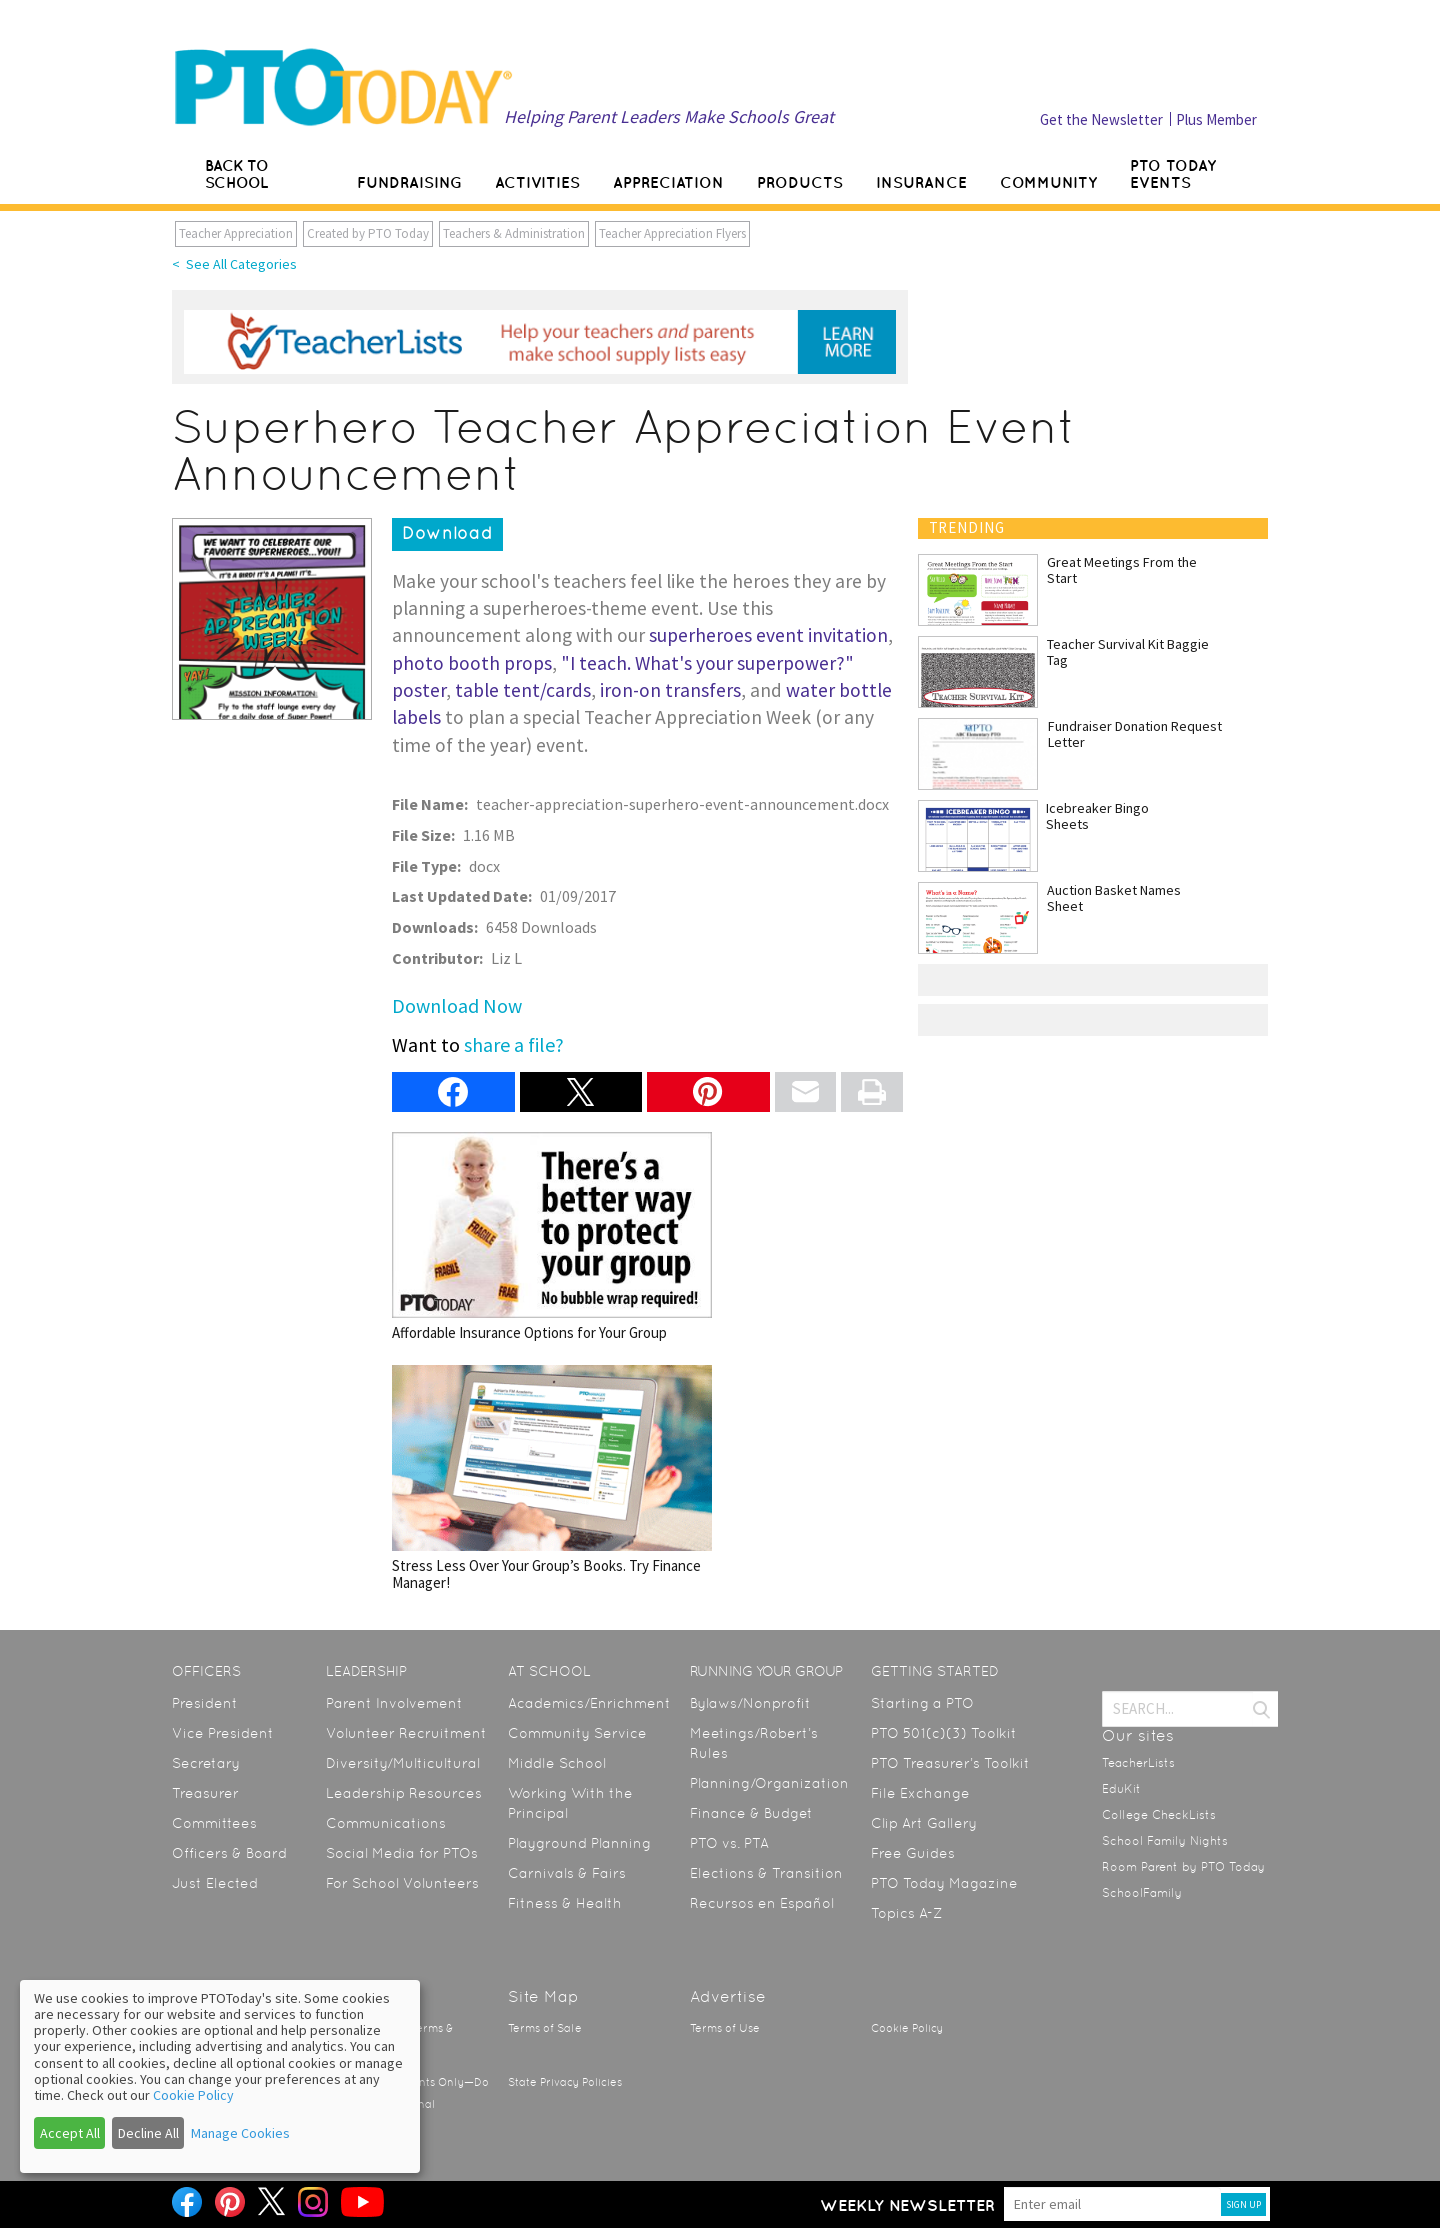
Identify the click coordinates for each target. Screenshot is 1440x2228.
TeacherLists (1138, 1763)
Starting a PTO (922, 1703)
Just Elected (215, 1883)
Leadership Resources (404, 1793)
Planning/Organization (769, 1783)
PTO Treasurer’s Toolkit (950, 1763)
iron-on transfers (670, 690)
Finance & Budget (751, 1813)
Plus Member (1216, 119)
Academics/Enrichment (589, 1703)
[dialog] (220, 2076)
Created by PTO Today (368, 233)
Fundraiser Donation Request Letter (1135, 734)
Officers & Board (229, 1853)
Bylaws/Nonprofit (750, 1703)
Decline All (148, 2133)
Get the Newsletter (1101, 119)
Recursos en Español (762, 1903)
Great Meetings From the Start (1122, 570)
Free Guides (913, 1853)
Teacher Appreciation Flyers (672, 233)
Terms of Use (725, 2028)
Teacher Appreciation (236, 233)
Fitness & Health (565, 1903)
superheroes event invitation (768, 635)
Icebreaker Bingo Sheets (1097, 816)
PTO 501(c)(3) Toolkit (944, 1733)
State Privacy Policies (565, 2082)
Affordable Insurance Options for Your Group (552, 1236)
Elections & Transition (766, 1873)
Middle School (557, 1763)
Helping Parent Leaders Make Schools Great (669, 116)
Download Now (457, 1005)
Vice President (223, 1733)
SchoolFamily (1142, 1893)
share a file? (514, 1044)
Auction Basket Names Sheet (1114, 898)
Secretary (206, 1763)
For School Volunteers (402, 1883)
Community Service (577, 1733)
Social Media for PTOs (402, 1853)
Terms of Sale (545, 2028)
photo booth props (472, 663)
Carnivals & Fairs (567, 1873)
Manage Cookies (240, 2133)
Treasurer (205, 1793)
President (205, 1703)
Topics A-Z (906, 1913)
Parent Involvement (394, 1703)
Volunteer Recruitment (406, 1733)
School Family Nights (1165, 1841)
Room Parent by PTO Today (1183, 1867)
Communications (386, 1823)
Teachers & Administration (514, 233)
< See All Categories (234, 264)
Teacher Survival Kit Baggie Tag (1128, 652)
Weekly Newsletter (907, 2205)
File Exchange (920, 1793)
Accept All (70, 2133)
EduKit (1121, 1789)
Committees (214, 1823)
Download (447, 533)
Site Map (543, 1996)
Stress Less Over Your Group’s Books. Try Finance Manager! (552, 1478)
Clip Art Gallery (924, 1823)
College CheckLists (1159, 1815)
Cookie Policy (907, 2028)
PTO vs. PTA (729, 1843)
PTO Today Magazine (944, 1883)
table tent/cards (523, 690)
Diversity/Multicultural (403, 1763)
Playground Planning (579, 1843)
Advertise (728, 1996)
